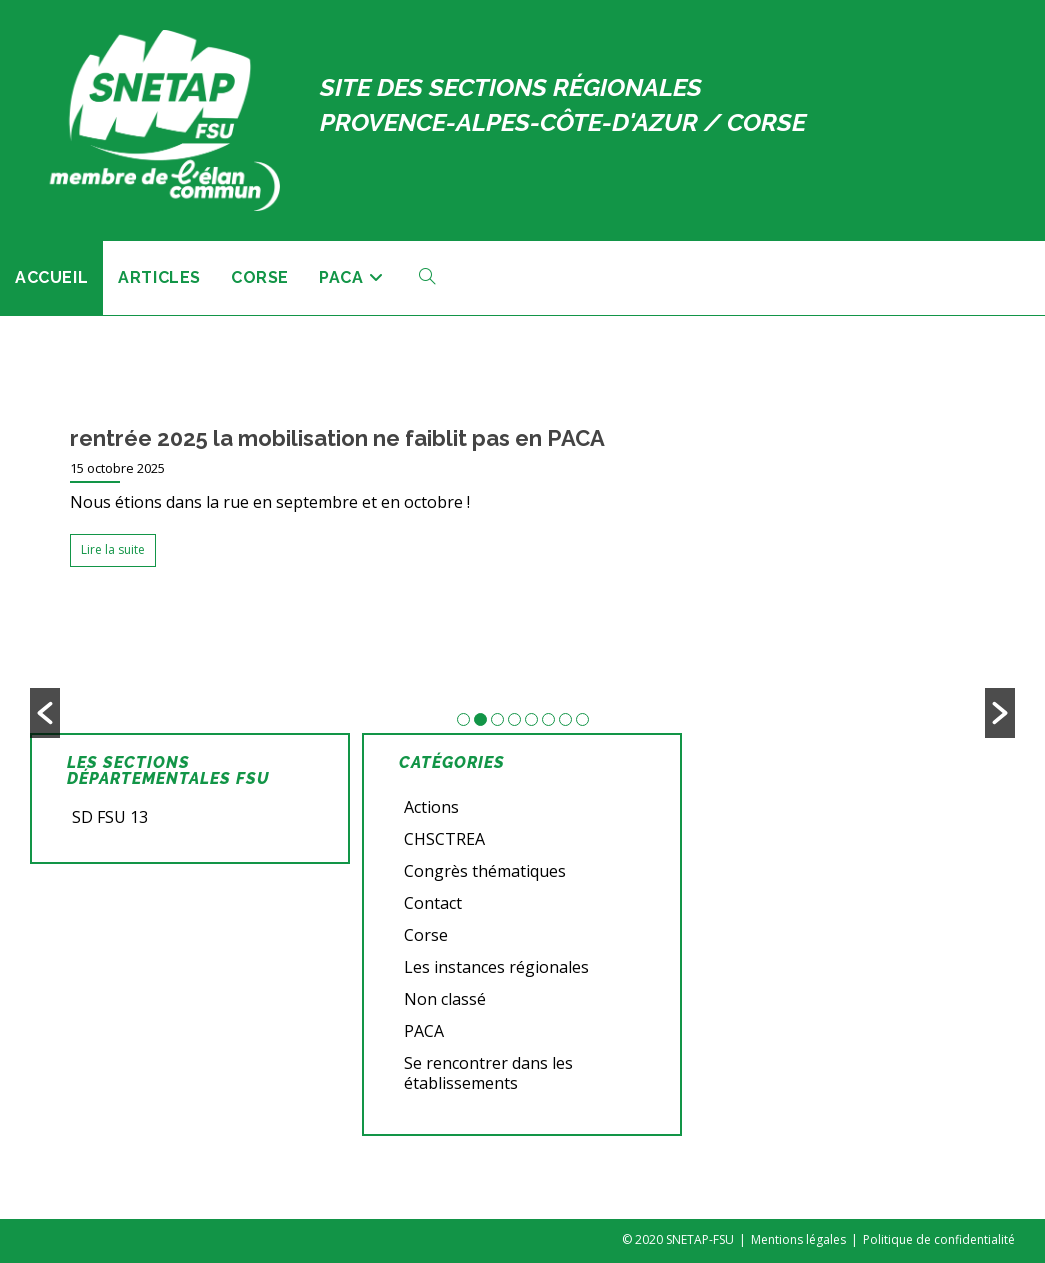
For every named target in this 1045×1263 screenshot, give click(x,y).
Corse (426, 935)
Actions (431, 807)
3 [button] (497, 719)
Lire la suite (113, 549)
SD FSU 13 (110, 817)
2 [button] (480, 719)
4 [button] (514, 719)
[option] (522, 502)
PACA (424, 1031)
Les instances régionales (496, 967)
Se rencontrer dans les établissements (488, 1073)
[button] (45, 713)
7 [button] (565, 719)
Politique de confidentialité (939, 1239)
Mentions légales (798, 1239)
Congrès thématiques (485, 871)
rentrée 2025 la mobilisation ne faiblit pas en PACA (337, 438)
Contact (433, 903)
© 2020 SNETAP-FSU (678, 1239)
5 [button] (531, 719)
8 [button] (582, 719)
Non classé (445, 999)
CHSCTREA (444, 839)
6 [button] (548, 719)
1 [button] (463, 719)
